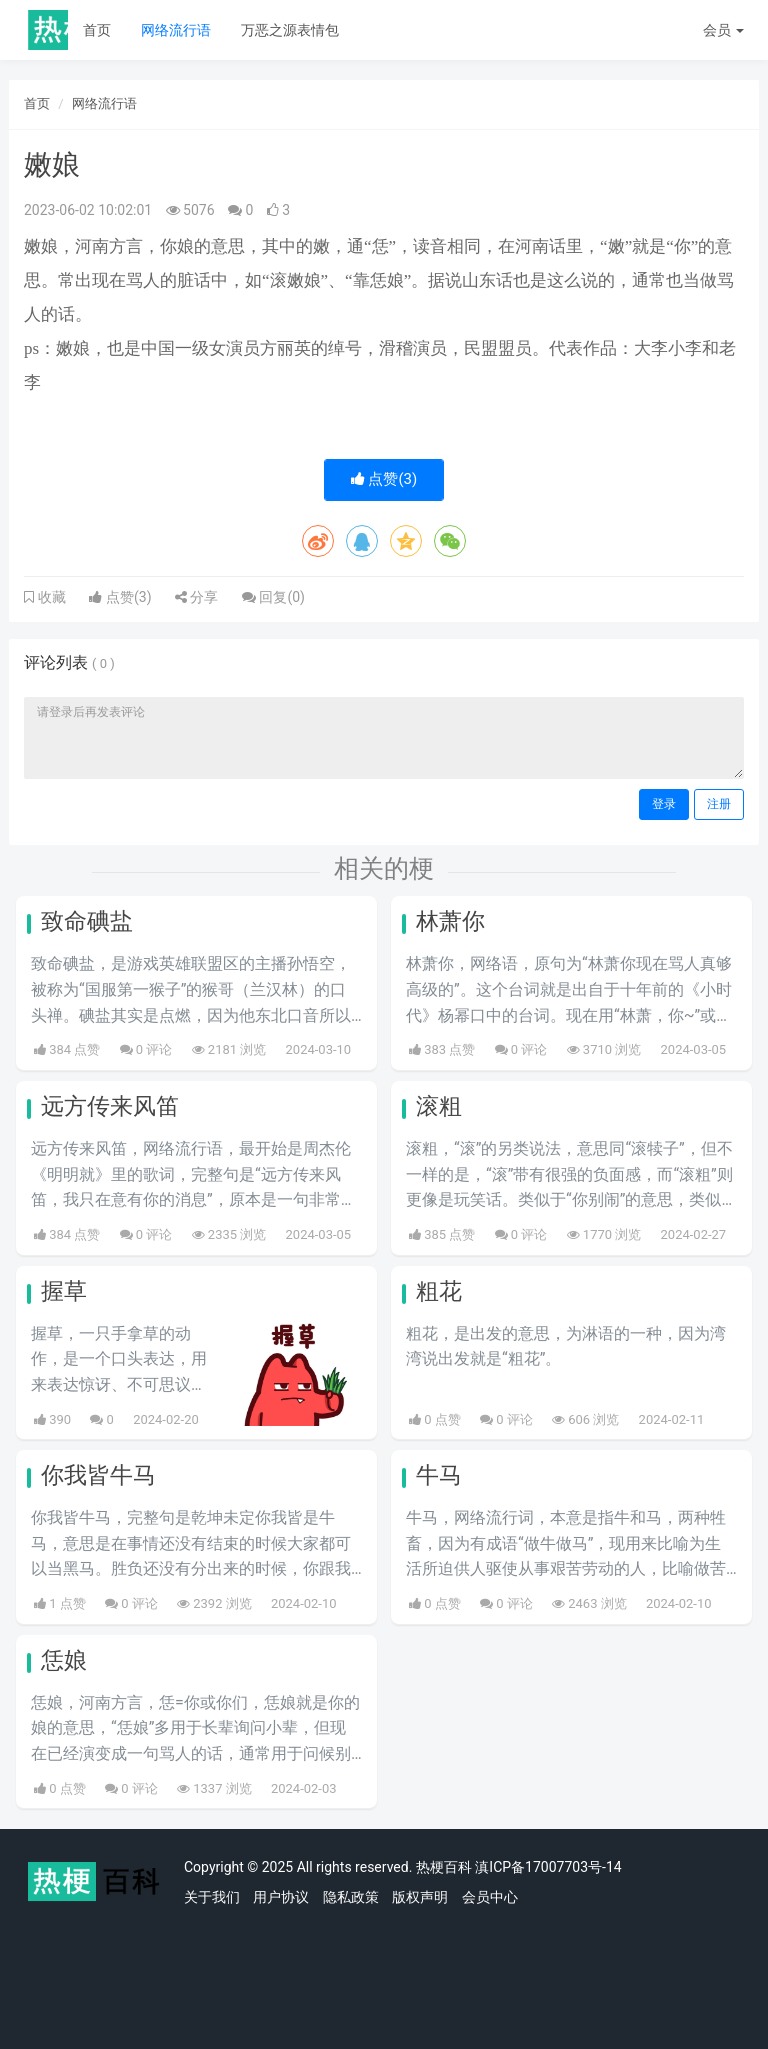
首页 (97, 30)
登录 (664, 804)
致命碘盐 (87, 921)
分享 (196, 597)
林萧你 (450, 921)
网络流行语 (176, 30)
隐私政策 (351, 1897)
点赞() (384, 479)
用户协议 (281, 1897)
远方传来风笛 (110, 1106)
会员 (723, 30)
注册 (719, 804)
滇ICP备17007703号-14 (548, 1867)
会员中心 (490, 1897)
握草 (64, 1291)
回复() (273, 597)
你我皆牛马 (98, 1475)
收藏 (50, 597)
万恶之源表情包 (290, 30)
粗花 (439, 1291)
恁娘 (64, 1660)
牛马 (439, 1475)
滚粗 (439, 1106)
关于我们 (212, 1897)
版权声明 (420, 1897)
